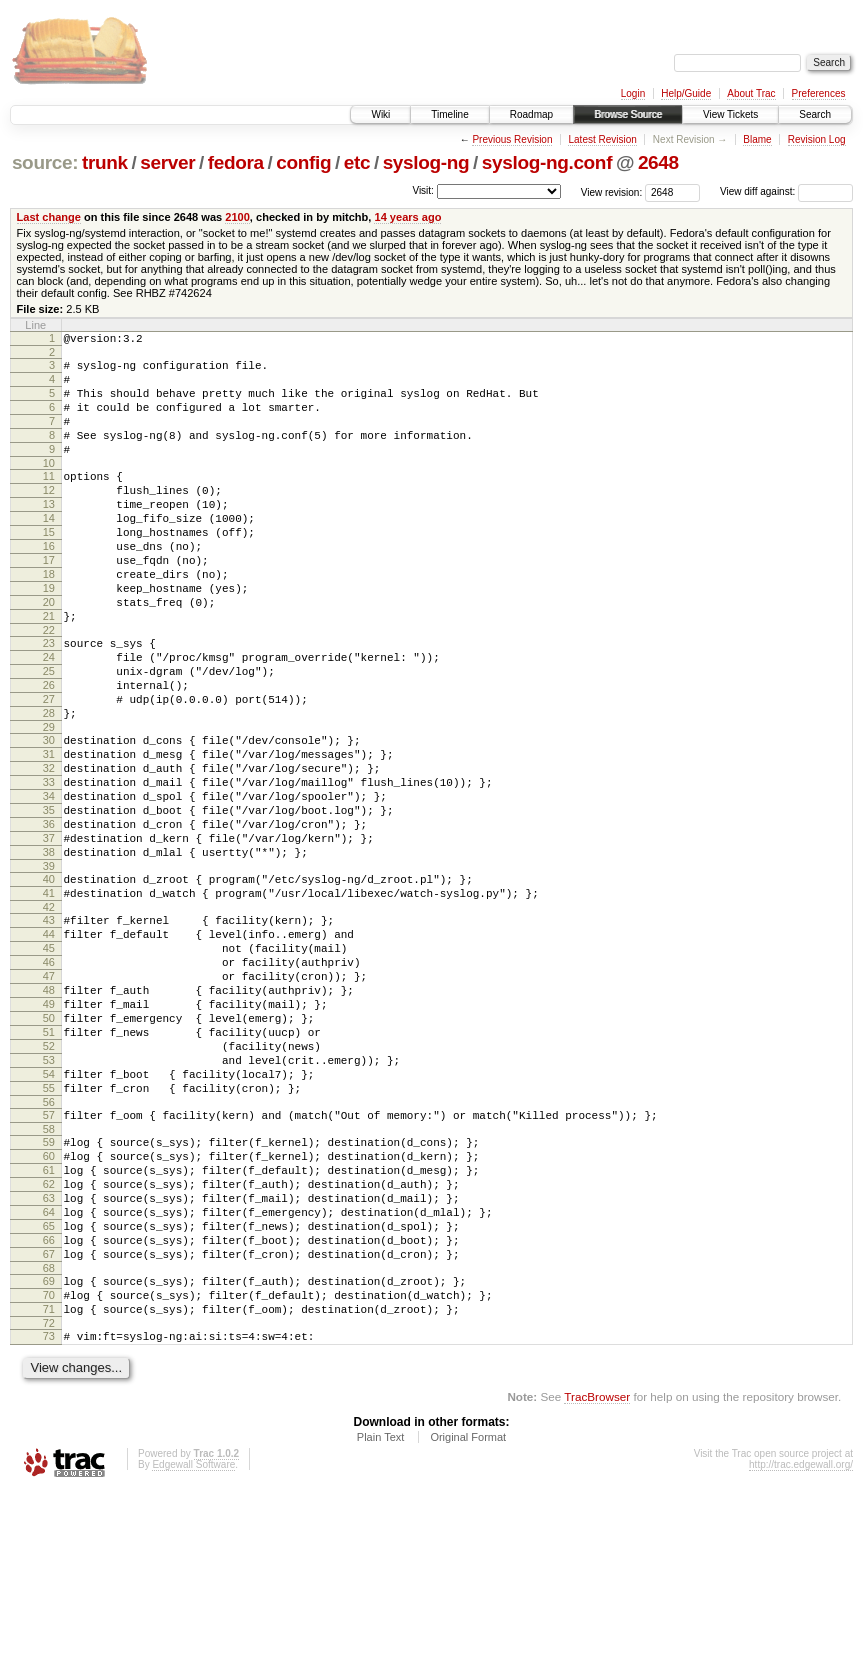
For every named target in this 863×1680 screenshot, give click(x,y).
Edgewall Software (193, 1653)
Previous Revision (512, 139)
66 (49, 1411)
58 (49, 1279)
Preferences (819, 93)
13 (49, 534)
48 (49, 1113)
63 (49, 1360)
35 (49, 900)
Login (633, 93)
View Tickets (730, 114)
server (167, 162)
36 (49, 917)
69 (49, 1458)
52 (49, 1181)
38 (49, 951)
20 (49, 653)
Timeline (449, 114)
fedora (236, 162)
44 (49, 1045)
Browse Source (628, 114)
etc (357, 162)
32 (49, 849)
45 (49, 1062)
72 (49, 1509)
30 (49, 815)
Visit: (423, 190)
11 (49, 500)
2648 (658, 162)
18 (49, 619)
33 (49, 866)
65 (49, 1394)
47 (49, 1096)
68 (49, 1445)
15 (49, 568)
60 (49, 1309)
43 (49, 1028)
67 (49, 1428)
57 (49, 1262)
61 (49, 1326)
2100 (237, 217)
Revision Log (817, 139)
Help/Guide (686, 93)
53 (49, 1198)
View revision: (612, 191)
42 (49, 1015)
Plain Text (381, 1626)
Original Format (468, 1626)
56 (49, 1249)
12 (49, 517)
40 (49, 981)
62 (49, 1343)
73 (49, 1522)
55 (49, 1232)
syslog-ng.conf (547, 162)
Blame (757, 139)
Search (815, 114)
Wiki (380, 114)
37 (49, 934)
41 (49, 998)
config (303, 162)
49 (49, 1130)
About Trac (751, 93)
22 (49, 687)
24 (49, 717)
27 (49, 768)
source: (45, 162)
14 (49, 551)
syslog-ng (426, 162)
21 (49, 670)
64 (49, 1377)
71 (49, 1492)
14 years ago (407, 217)
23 (49, 700)
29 (49, 802)
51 (49, 1164)
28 (49, 785)
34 (49, 883)
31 (49, 832)
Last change (49, 217)
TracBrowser (597, 1585)
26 (49, 751)
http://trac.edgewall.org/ (801, 1653)
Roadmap (531, 114)
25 (49, 734)
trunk (105, 162)
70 (49, 1475)
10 (49, 487)
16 (49, 585)
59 (49, 1292)
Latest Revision (602, 139)
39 (49, 968)
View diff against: (786, 191)
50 (49, 1147)
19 (49, 636)
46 (49, 1079)
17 (49, 602)
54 (49, 1215)
